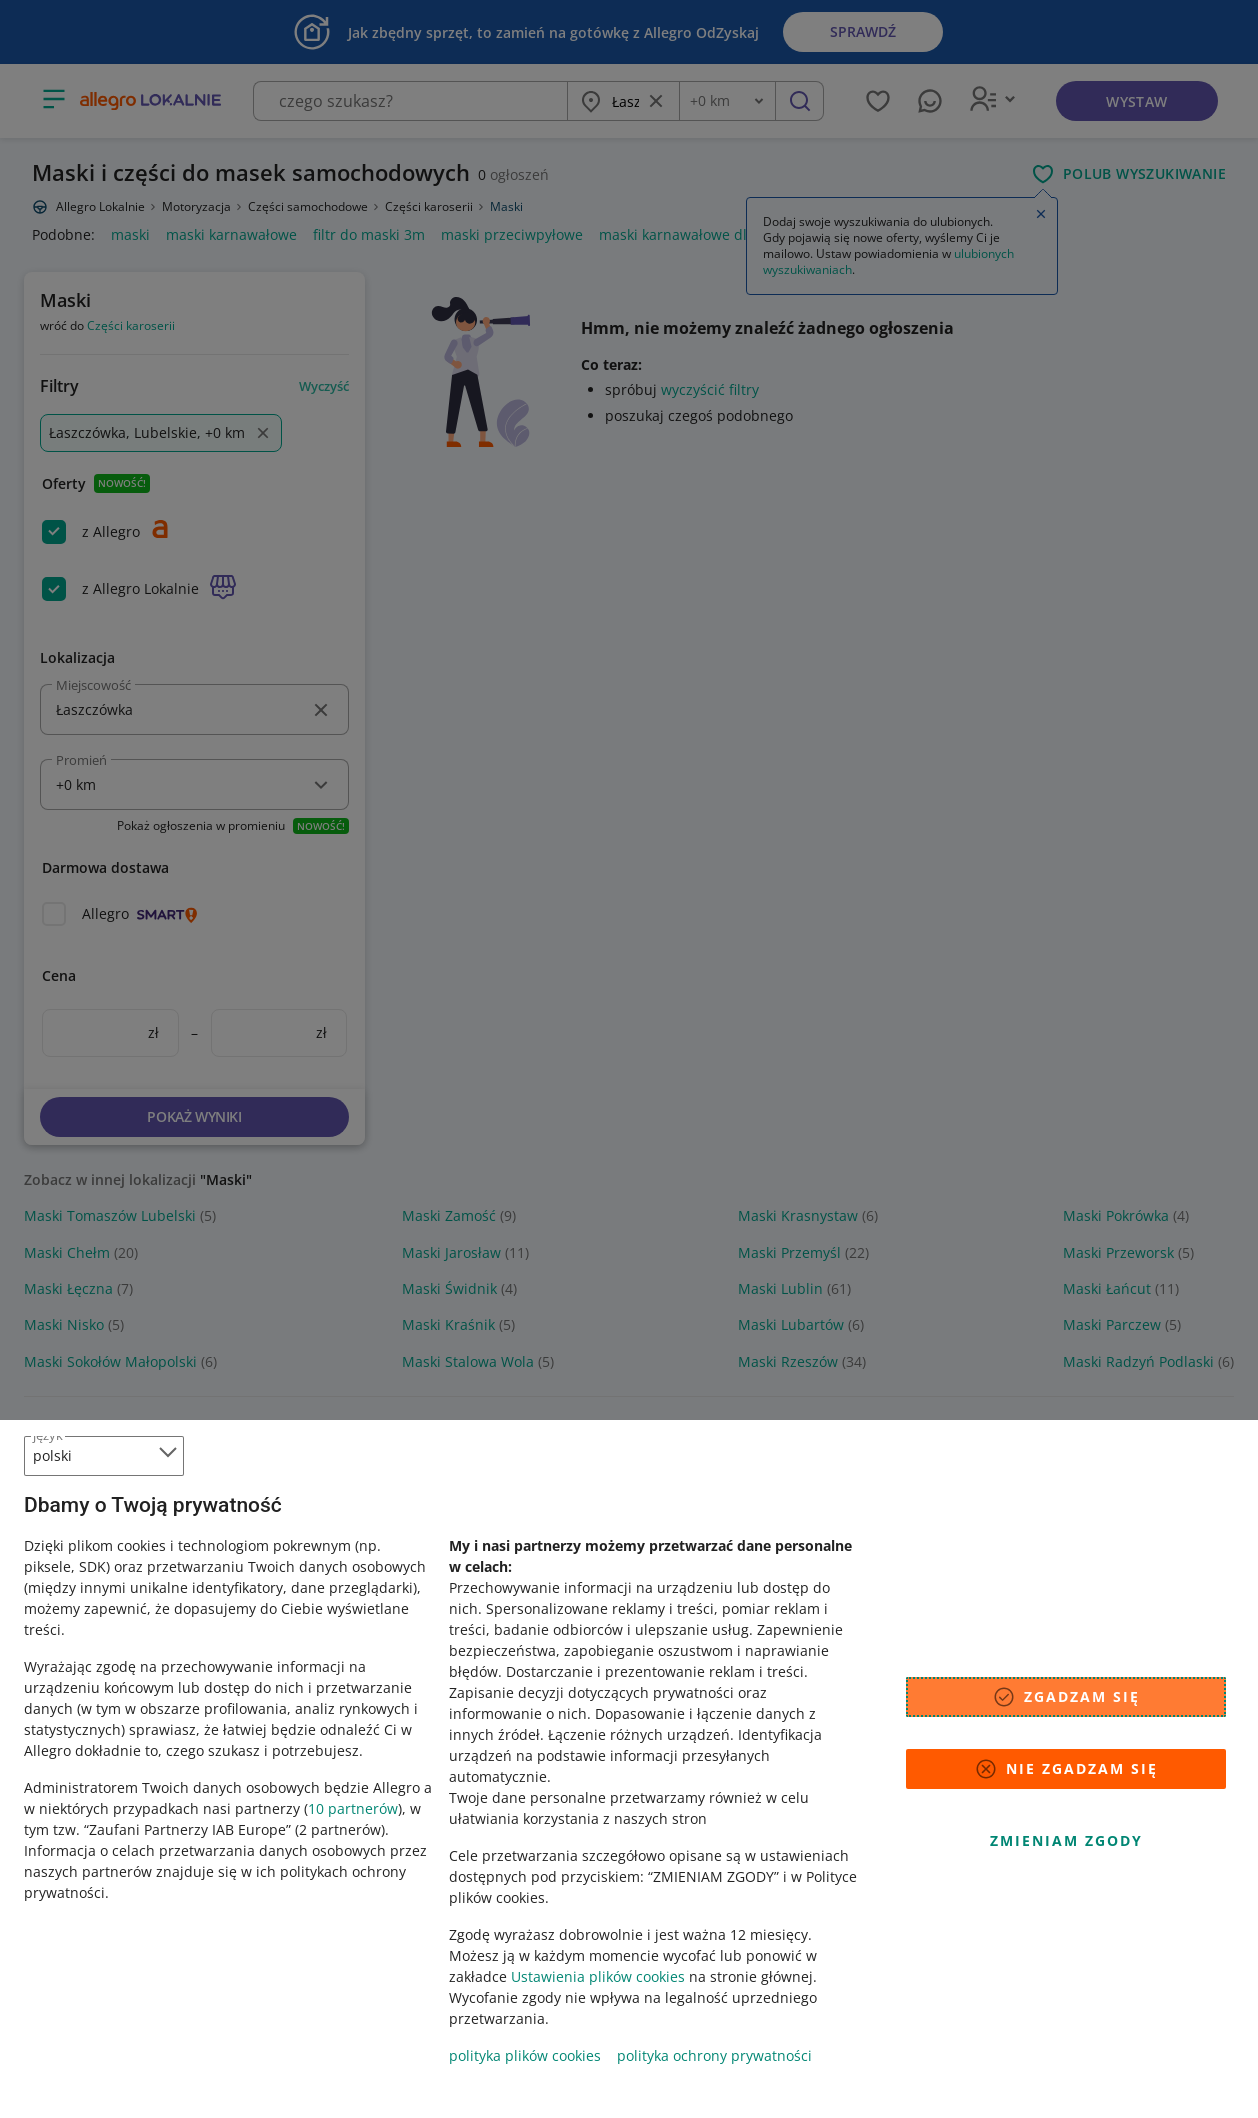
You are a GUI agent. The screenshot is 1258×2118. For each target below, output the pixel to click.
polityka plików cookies (525, 2055)
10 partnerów (353, 1808)
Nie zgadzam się (1066, 1769)
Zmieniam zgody (1066, 1840)
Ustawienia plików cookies (598, 1976)
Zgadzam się (1066, 1697)
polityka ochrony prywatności (714, 2055)
